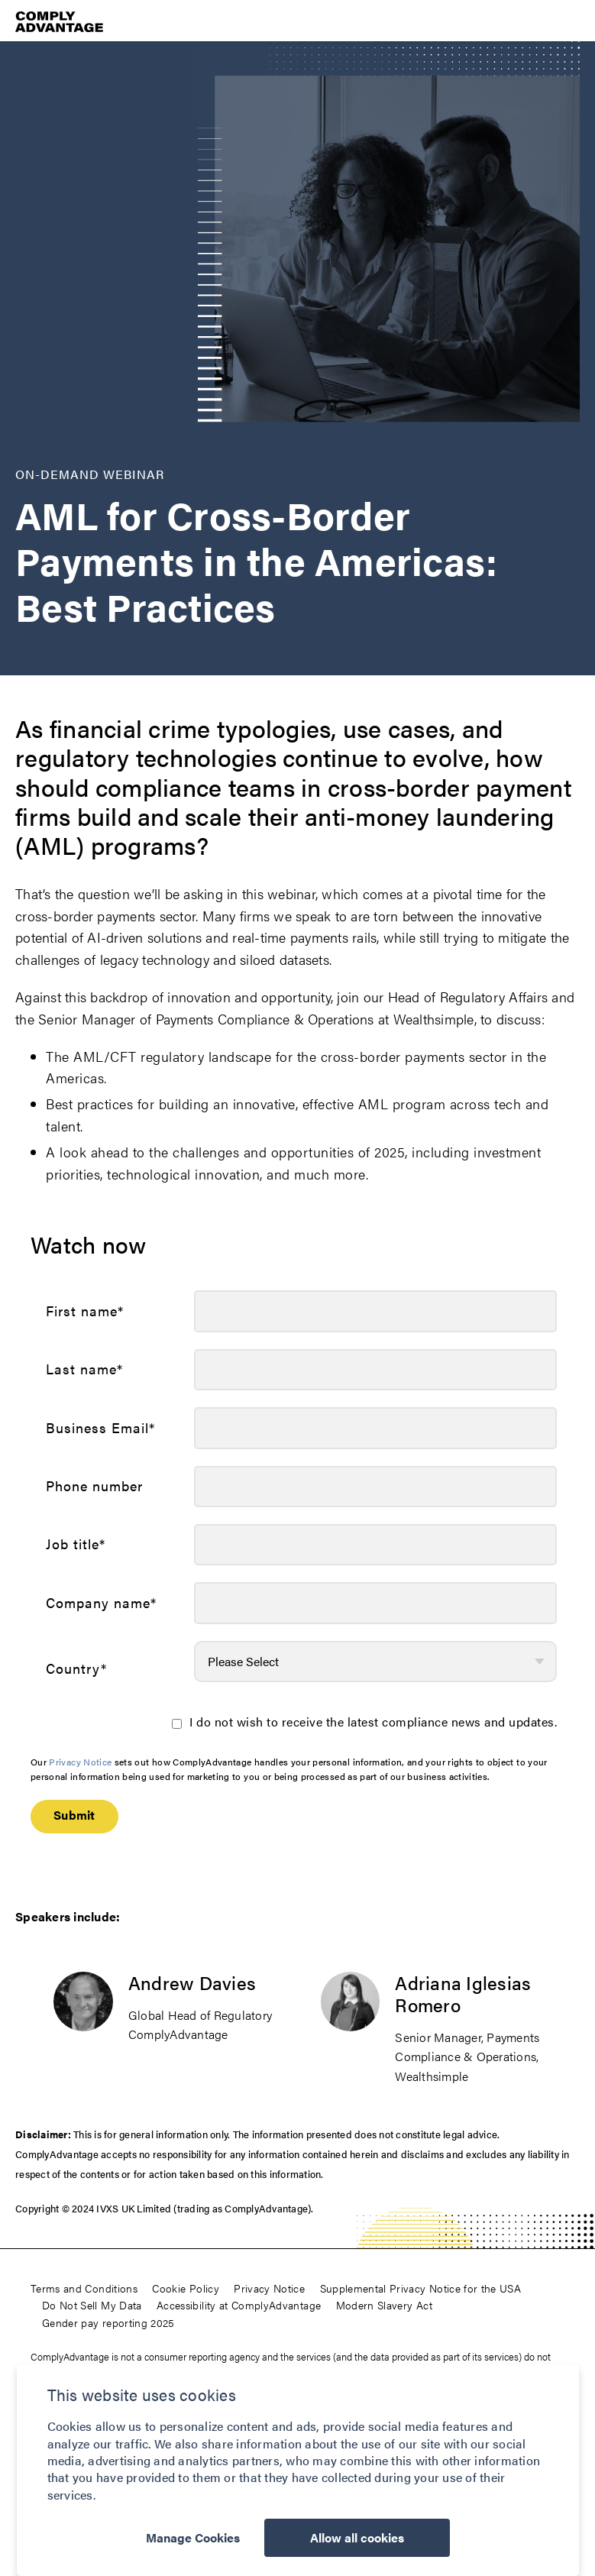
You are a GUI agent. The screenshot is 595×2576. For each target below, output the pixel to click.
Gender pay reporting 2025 (108, 2322)
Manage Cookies (193, 2537)
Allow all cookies (357, 2537)
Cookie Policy (185, 2288)
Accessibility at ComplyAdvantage (239, 2304)
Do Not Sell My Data (92, 2304)
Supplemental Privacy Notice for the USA (421, 2288)
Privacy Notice (80, 1762)
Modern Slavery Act (384, 2304)
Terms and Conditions (84, 2288)
